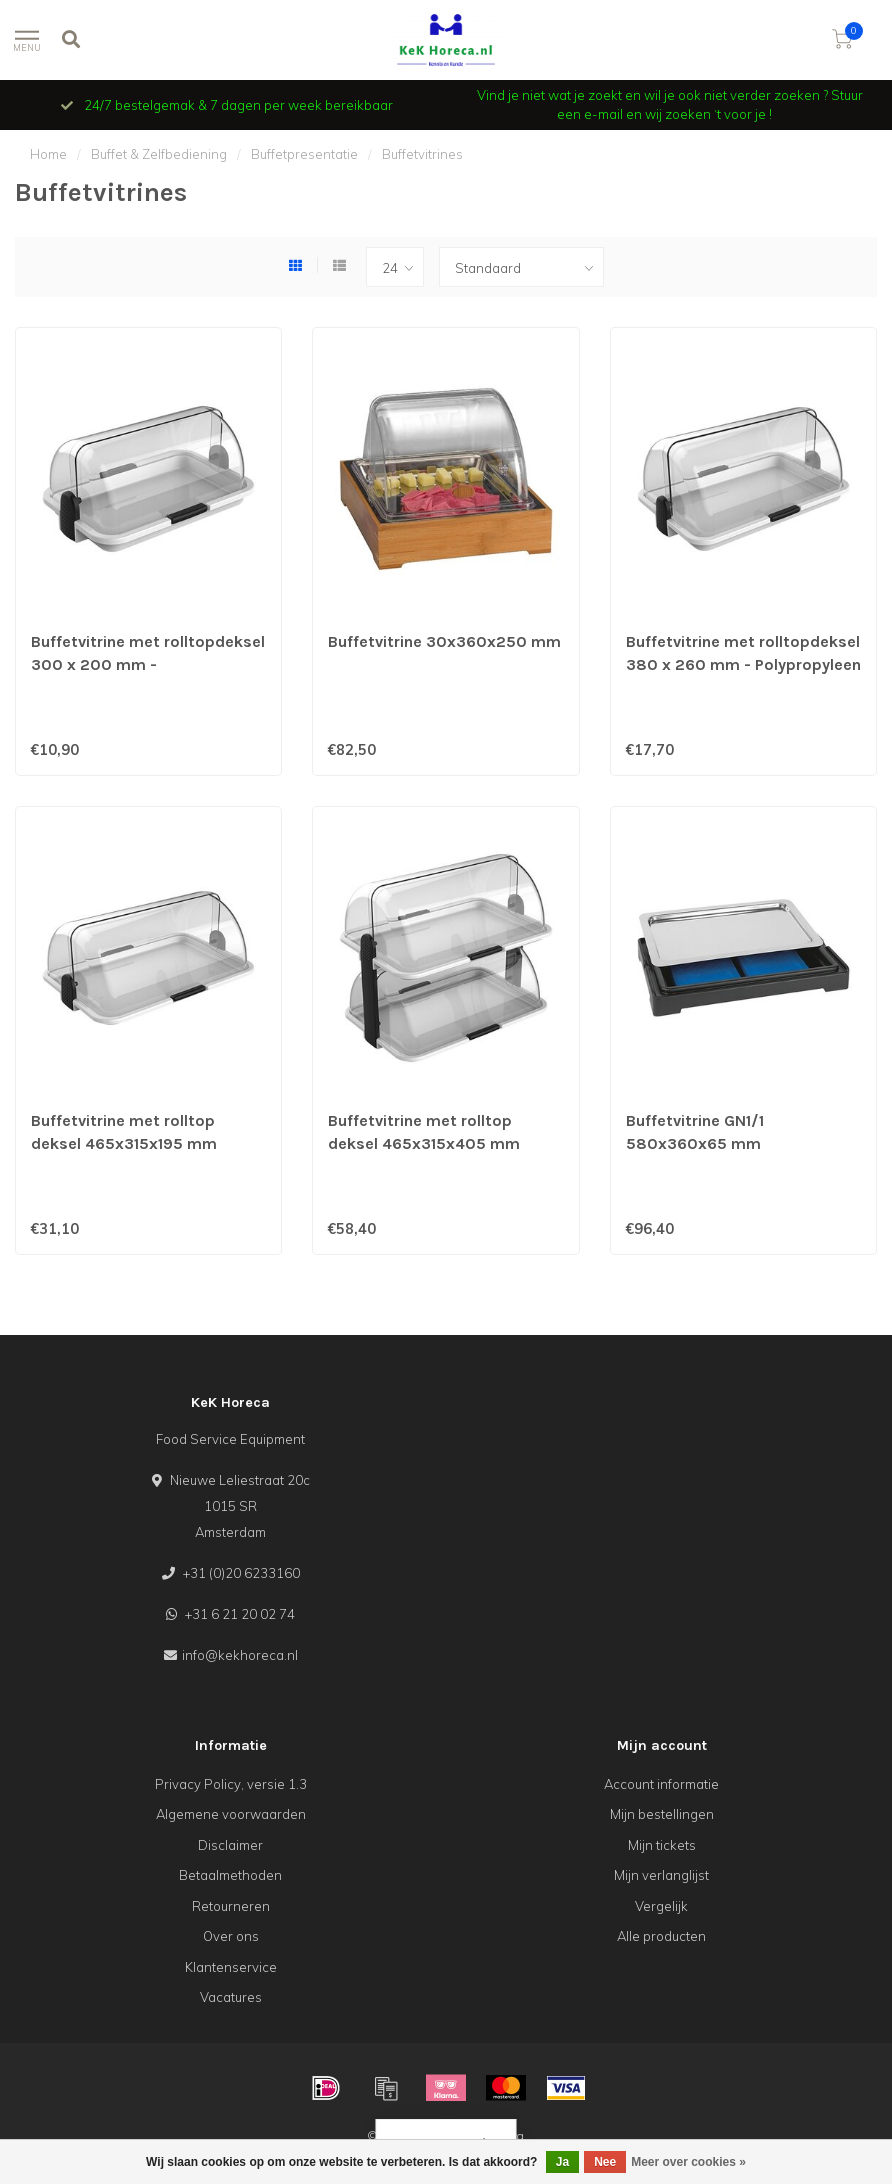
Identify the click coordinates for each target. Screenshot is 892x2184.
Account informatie (661, 1784)
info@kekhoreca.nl (240, 1655)
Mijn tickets (662, 1845)
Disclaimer (230, 1845)
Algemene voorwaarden (231, 1814)
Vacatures (231, 1997)
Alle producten (661, 1936)
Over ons (231, 1936)
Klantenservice (231, 1967)
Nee (605, 2162)
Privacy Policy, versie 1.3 (231, 1784)
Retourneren (231, 1906)
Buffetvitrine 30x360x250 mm (444, 641)
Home (48, 154)
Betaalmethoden (230, 1875)
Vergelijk (661, 1906)
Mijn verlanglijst (661, 1875)
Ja (562, 2162)
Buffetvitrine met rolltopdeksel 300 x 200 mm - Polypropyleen (148, 664)
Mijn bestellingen (662, 1814)
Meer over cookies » (688, 2162)
